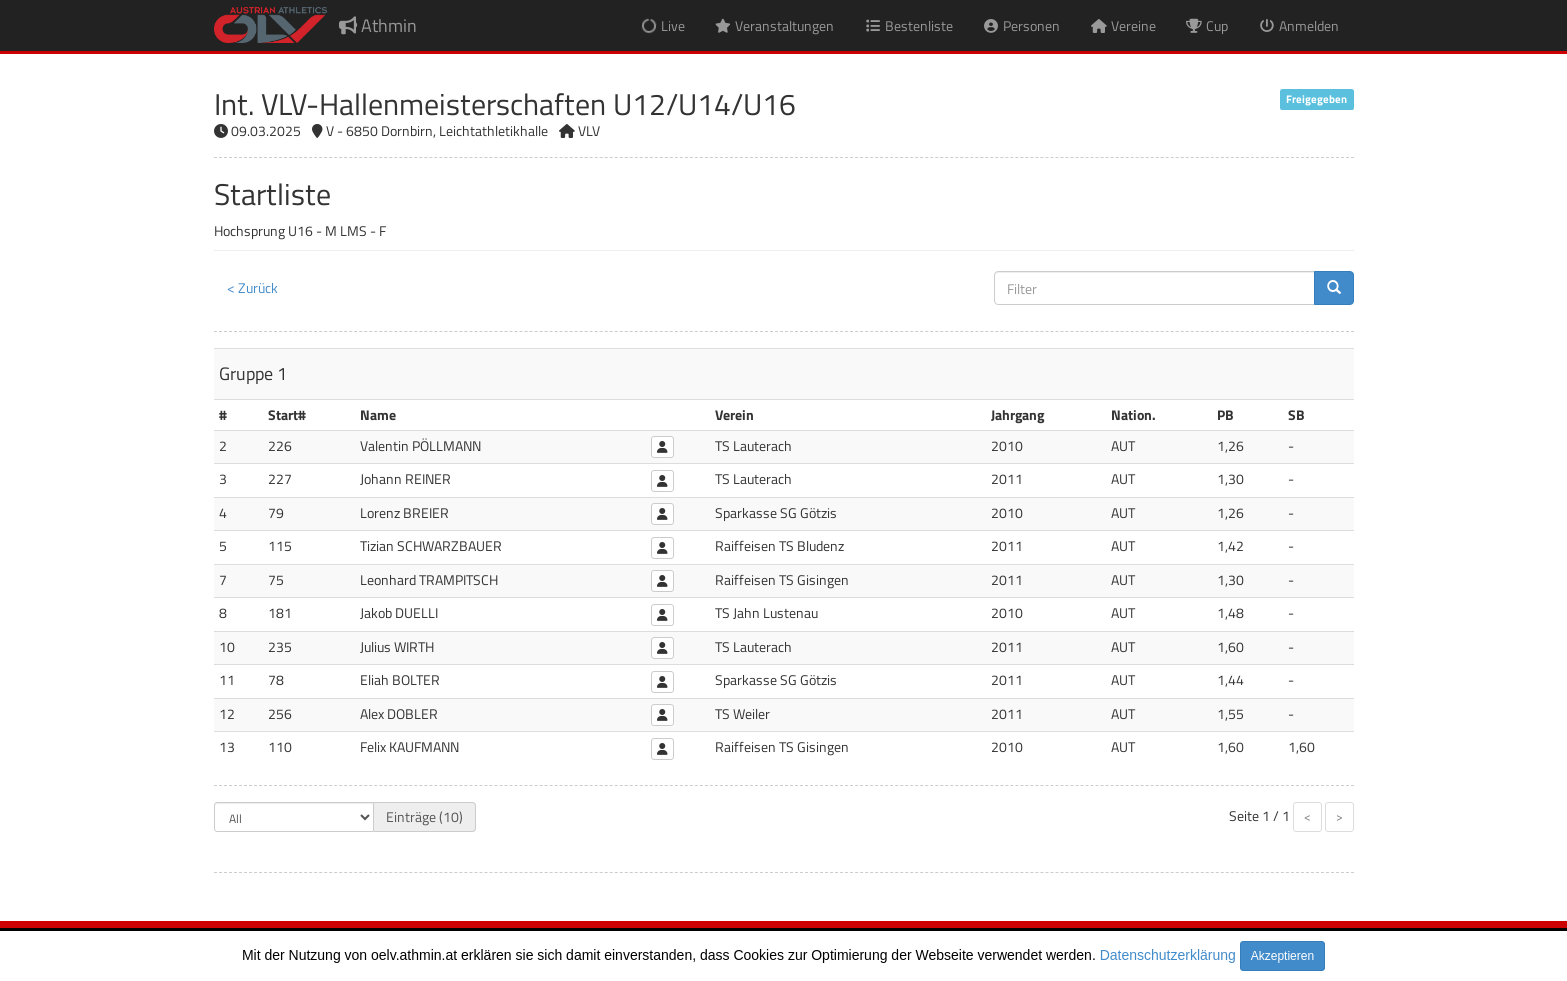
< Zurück (252, 287)
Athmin (378, 25)
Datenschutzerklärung (1168, 955)
